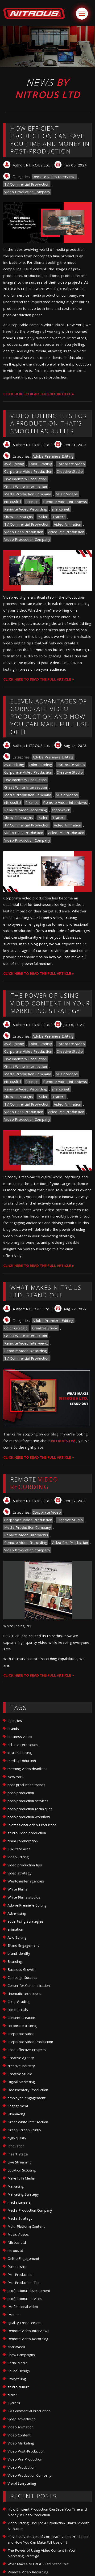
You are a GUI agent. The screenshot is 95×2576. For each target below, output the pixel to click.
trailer (42, 516)
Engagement (18, 2105)
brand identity (19, 1953)
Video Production (21, 2467)
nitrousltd (12, 501)
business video (20, 1736)
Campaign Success (22, 1977)
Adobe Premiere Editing (53, 456)
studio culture (19, 2386)
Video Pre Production (66, 531)
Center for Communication (29, 1985)
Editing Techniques (23, 1744)
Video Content (19, 2435)
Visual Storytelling (22, 2483)
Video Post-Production (23, 531)
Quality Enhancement (25, 2322)
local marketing (20, 1752)
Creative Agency (21, 2057)
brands (13, 1728)
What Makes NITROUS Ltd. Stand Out (46, 1291)
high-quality (17, 2138)
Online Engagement (23, 2258)
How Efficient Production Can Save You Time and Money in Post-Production (50, 139)
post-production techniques (30, 1808)
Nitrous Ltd (17, 2242)
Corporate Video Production (28, 471)
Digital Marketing (21, 2081)
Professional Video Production (32, 1824)
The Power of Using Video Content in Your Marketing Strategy (50, 1003)
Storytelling (17, 2378)
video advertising (22, 2419)
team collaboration (23, 1841)
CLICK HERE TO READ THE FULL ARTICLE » (38, 393)
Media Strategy (20, 2218)
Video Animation (67, 524)
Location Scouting (22, 2170)
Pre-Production (20, 2274)
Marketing (16, 2186)
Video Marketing (21, 2443)
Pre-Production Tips (24, 2282)
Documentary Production (25, 479)
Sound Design (19, 2370)
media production (22, 1760)
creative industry (21, 2065)
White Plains (17, 1889)
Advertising (17, 1913)
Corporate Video (71, 463)
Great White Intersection (25, 486)
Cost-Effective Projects (27, 2049)
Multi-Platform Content (26, 2226)
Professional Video (23, 2306)
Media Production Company (27, 494)
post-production (21, 1792)
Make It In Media (21, 2178)
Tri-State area (19, 1849)
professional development (29, 2290)
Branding (15, 1961)
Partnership (17, 2266)
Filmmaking (16, 2114)
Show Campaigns (18, 516)
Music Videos (67, 494)
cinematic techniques (24, 1993)
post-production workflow (29, 1816)
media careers (19, 2202)
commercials (18, 2009)
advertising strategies (26, 1921)
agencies (15, 1720)
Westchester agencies (26, 1881)
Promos (32, 501)
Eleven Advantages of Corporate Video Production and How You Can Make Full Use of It (49, 716)
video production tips (25, 1865)
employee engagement (26, 2097)
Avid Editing (14, 463)
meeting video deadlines (27, 1768)
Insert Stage (18, 2154)
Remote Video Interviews (54, 176)
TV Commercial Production (27, 184)
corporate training (22, 2025)
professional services (25, 2298)
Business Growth (21, 1969)
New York (15, 1776)
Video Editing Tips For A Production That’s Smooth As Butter (48, 423)
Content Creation (21, 2017)
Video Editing (18, 1857)
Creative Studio (70, 471)
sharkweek (61, 509)
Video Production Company (27, 191)
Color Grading (40, 463)
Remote (34, 1483)
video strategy (20, 1873)
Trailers (58, 516)
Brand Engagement (23, 1945)
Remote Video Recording (25, 509)
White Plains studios (24, 1897)
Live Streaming (20, 2162)
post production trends (26, 1784)
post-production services (28, 1800)
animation (15, 1929)
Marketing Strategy (23, 2194)
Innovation (16, 2146)
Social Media (17, 2362)
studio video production (27, 1833)
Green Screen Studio (24, 2130)
